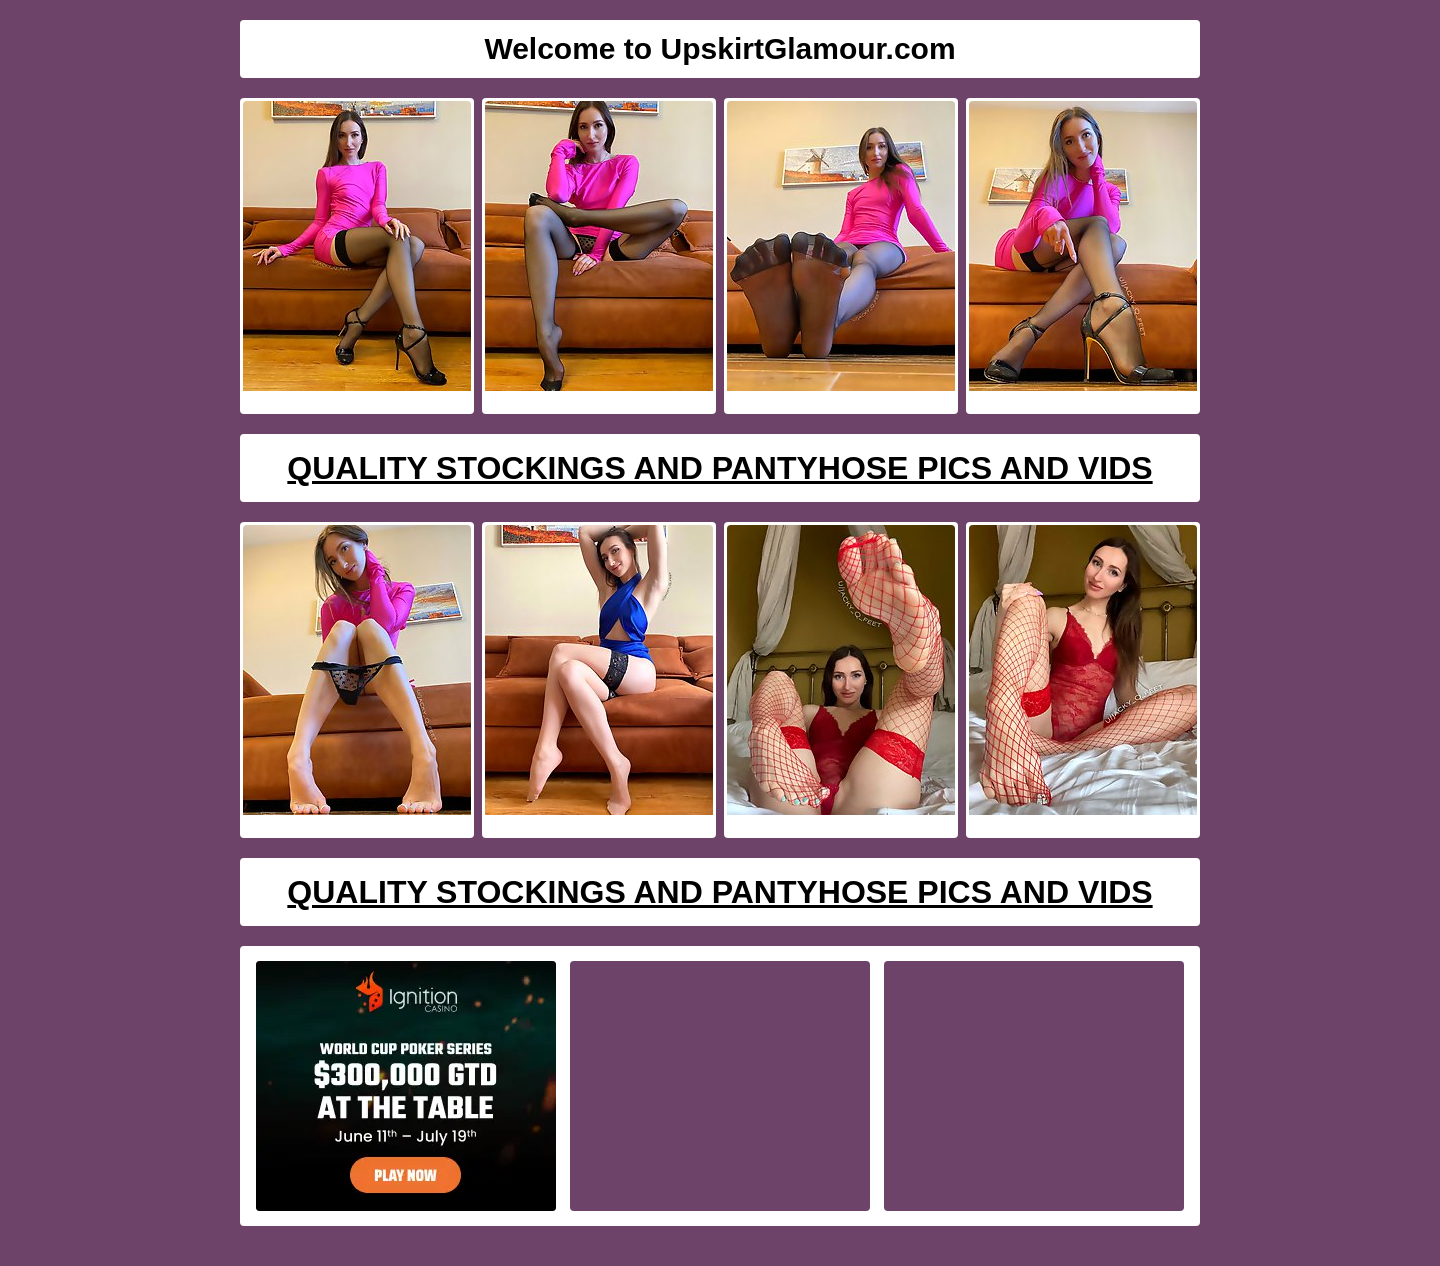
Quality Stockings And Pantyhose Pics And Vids (719, 468)
